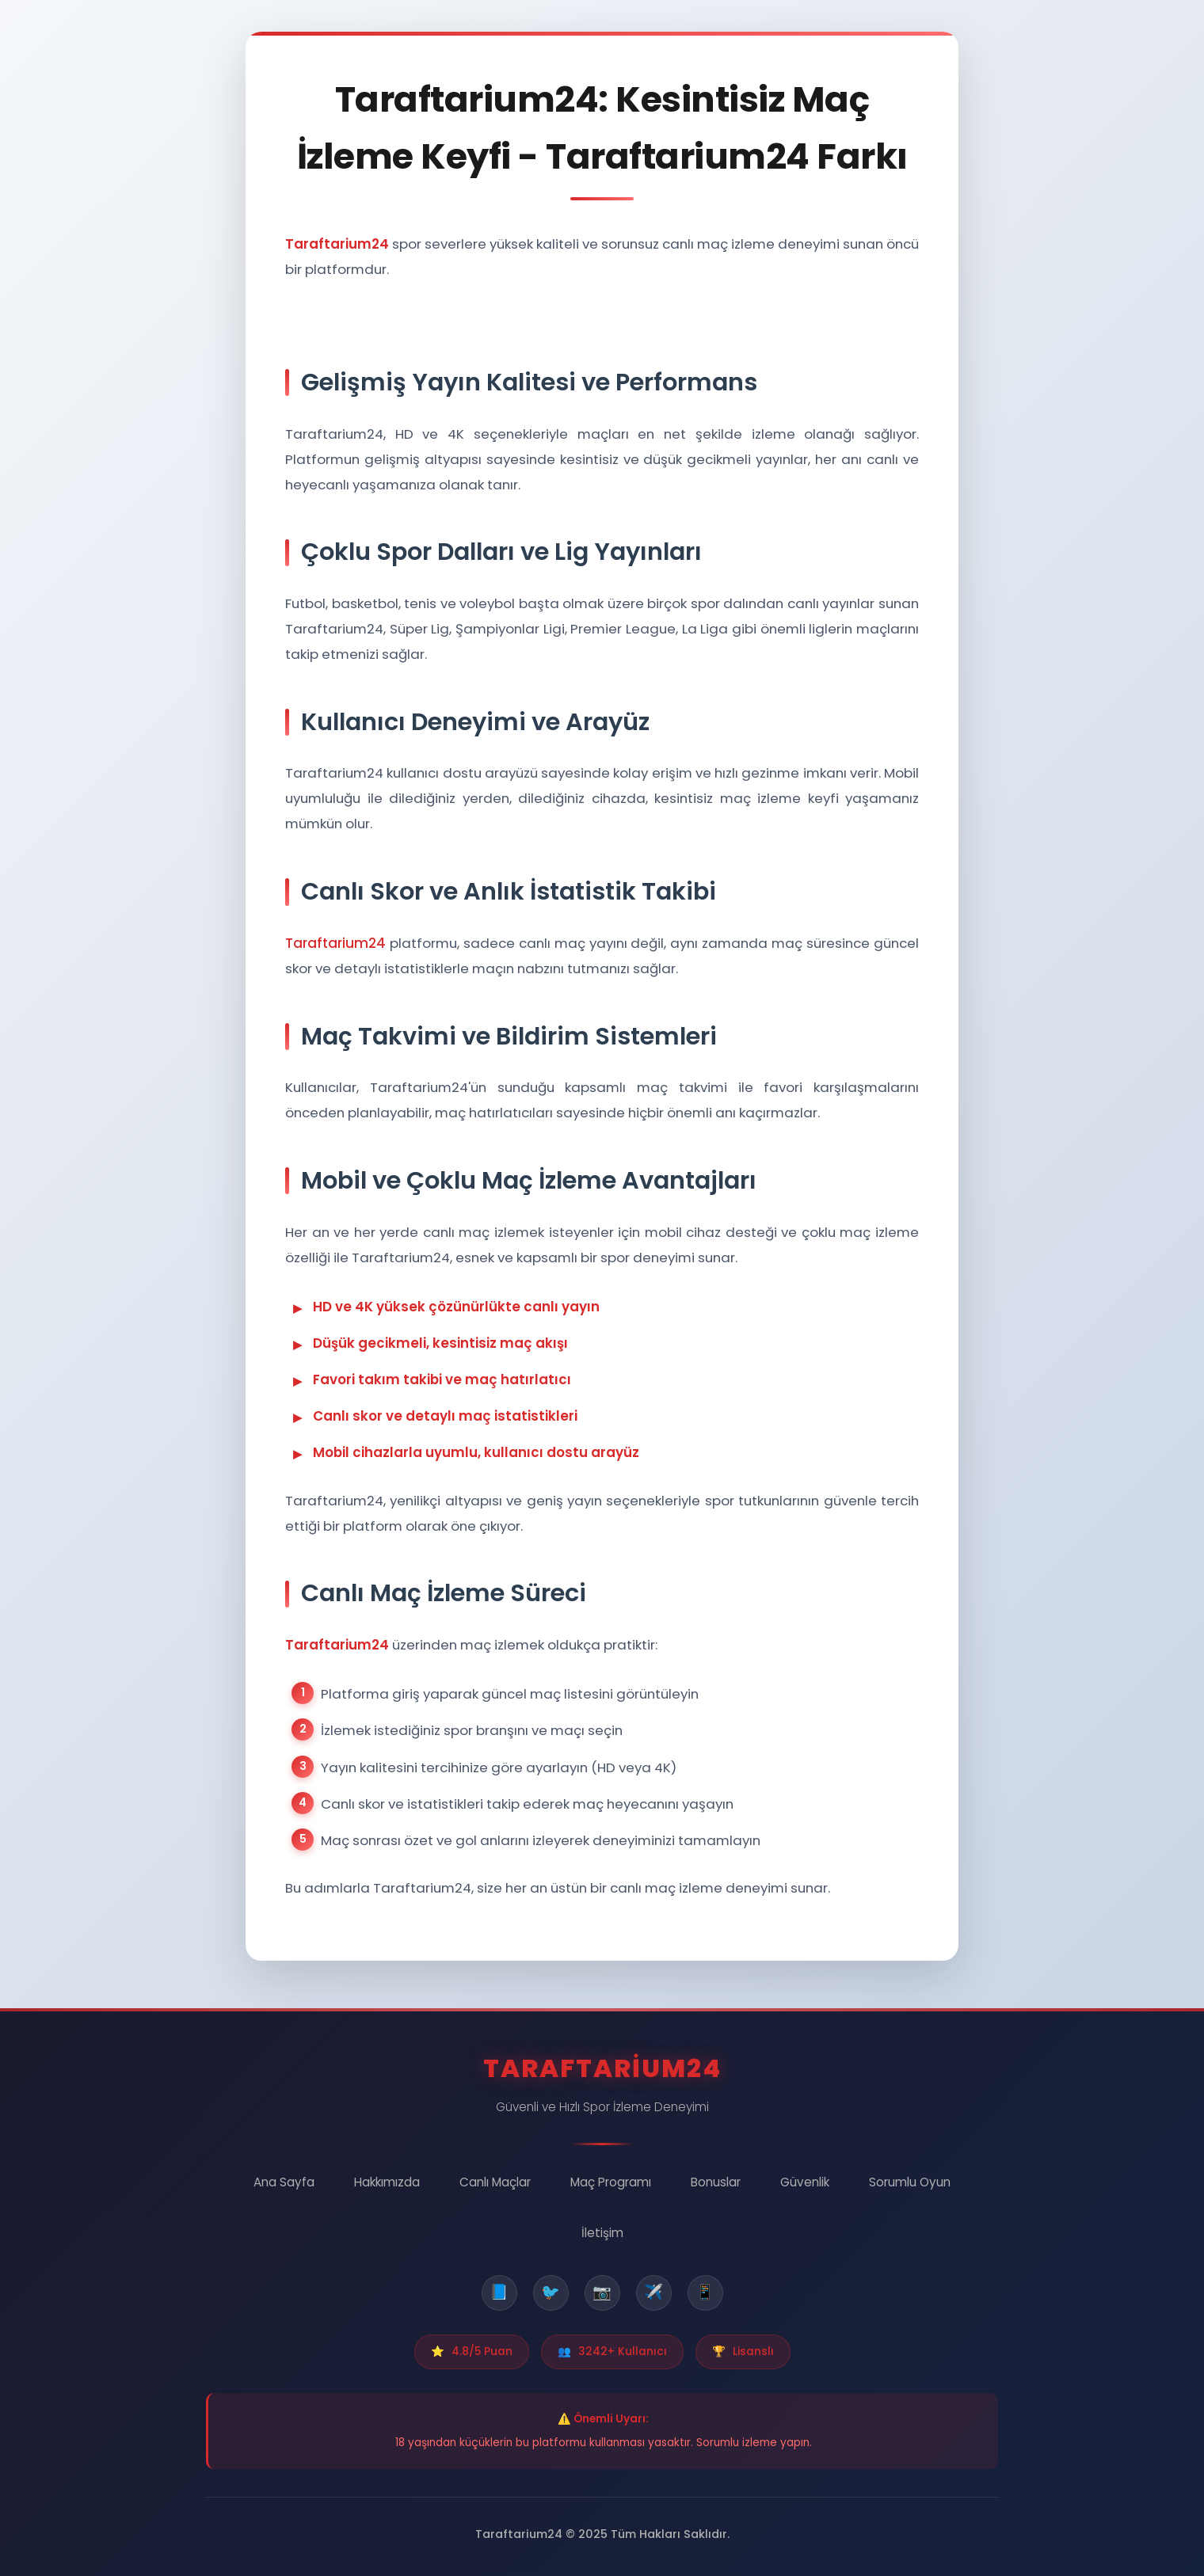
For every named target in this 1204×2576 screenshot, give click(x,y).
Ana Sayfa (283, 2182)
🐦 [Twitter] (550, 2292)
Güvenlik (804, 2182)
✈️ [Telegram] (653, 2292)
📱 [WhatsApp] (704, 2292)
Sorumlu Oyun (910, 2182)
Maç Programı (610, 2182)
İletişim (602, 2232)
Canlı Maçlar (495, 2182)
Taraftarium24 (335, 944)
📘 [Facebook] (499, 2292)
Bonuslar (716, 2182)
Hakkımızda (387, 2182)
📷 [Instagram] (602, 2292)
